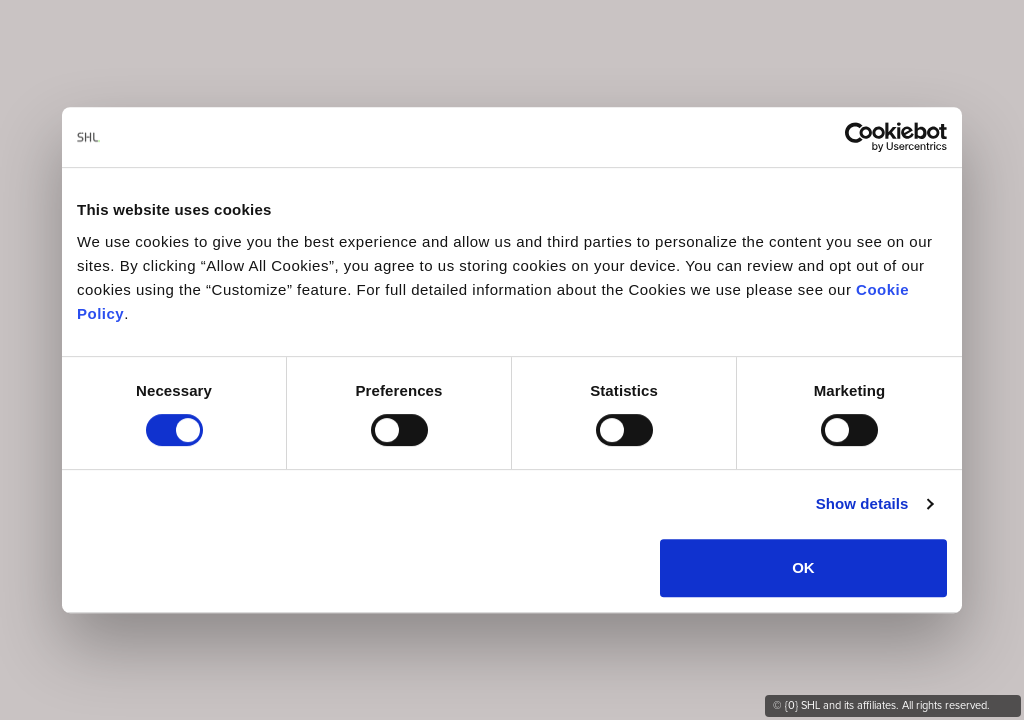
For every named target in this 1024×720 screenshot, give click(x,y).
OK (803, 567)
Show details (862, 503)
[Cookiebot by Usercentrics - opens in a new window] (859, 137)
